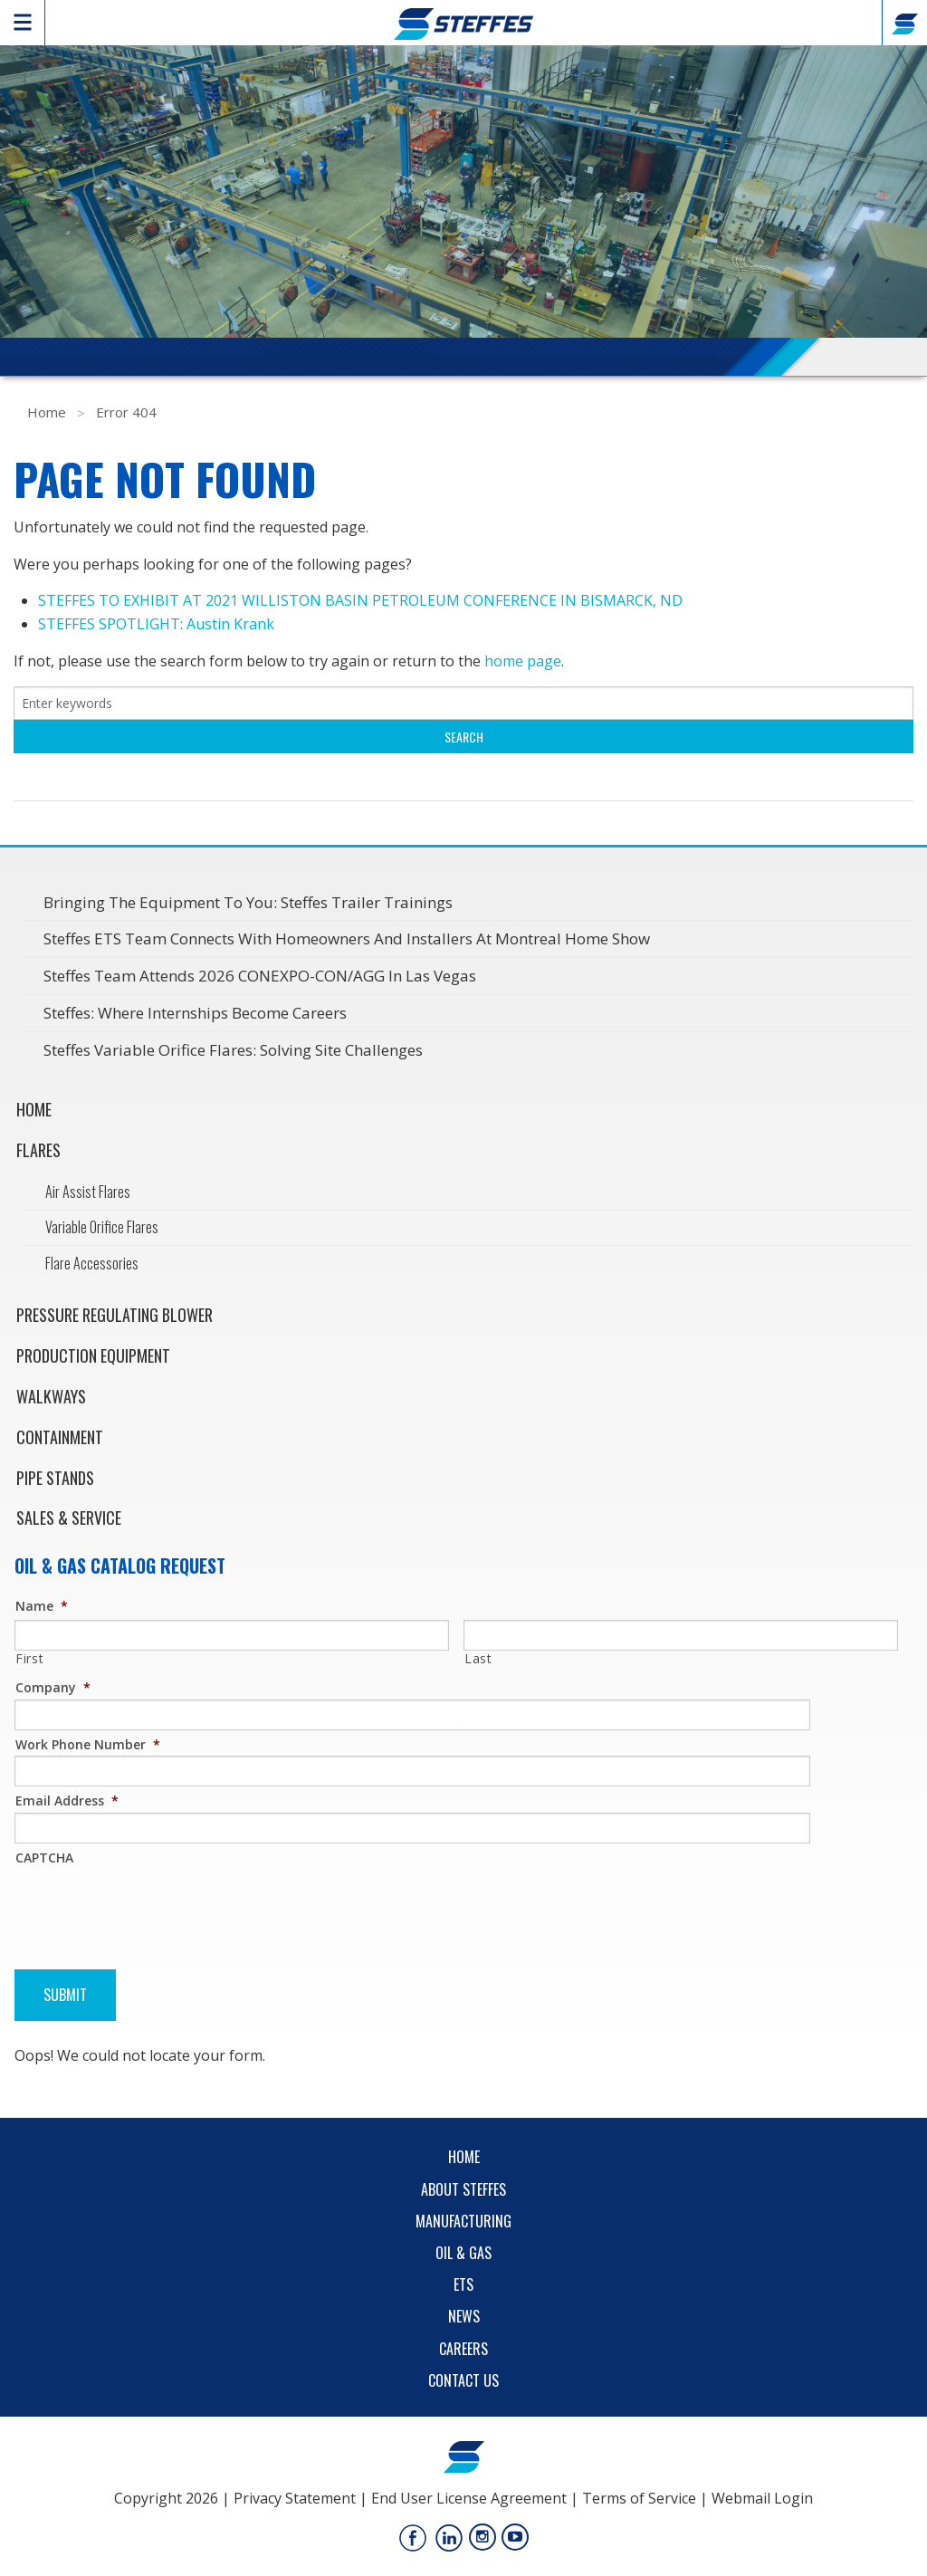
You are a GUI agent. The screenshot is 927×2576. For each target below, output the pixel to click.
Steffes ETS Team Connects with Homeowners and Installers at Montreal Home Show (346, 938)
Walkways (51, 1396)
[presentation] (152, 1905)
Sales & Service (68, 1517)
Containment (59, 1437)
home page (522, 661)
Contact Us (463, 2380)
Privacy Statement (295, 2498)
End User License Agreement (469, 2498)
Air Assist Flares (87, 1191)
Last (478, 1658)
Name (41, 1606)
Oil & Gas (463, 2253)
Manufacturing (463, 2221)
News (464, 2316)
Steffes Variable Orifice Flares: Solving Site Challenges (233, 1049)
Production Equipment (93, 1355)
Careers (463, 2349)
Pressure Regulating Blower (114, 1314)
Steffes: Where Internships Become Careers (195, 1012)
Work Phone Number (87, 1744)
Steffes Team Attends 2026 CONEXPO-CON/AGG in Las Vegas (259, 975)
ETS (463, 2284)
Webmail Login (762, 2498)
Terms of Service (639, 2498)
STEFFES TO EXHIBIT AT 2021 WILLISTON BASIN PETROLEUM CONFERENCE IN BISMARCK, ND (360, 600)
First (29, 1658)
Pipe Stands (55, 1477)
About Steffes (463, 2189)
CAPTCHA (44, 1857)
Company (53, 1687)
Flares (38, 1150)
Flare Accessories (92, 1263)
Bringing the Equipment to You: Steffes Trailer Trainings (248, 902)
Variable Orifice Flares (101, 1227)
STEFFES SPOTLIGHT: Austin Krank (156, 624)
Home (46, 412)
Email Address (67, 1800)
